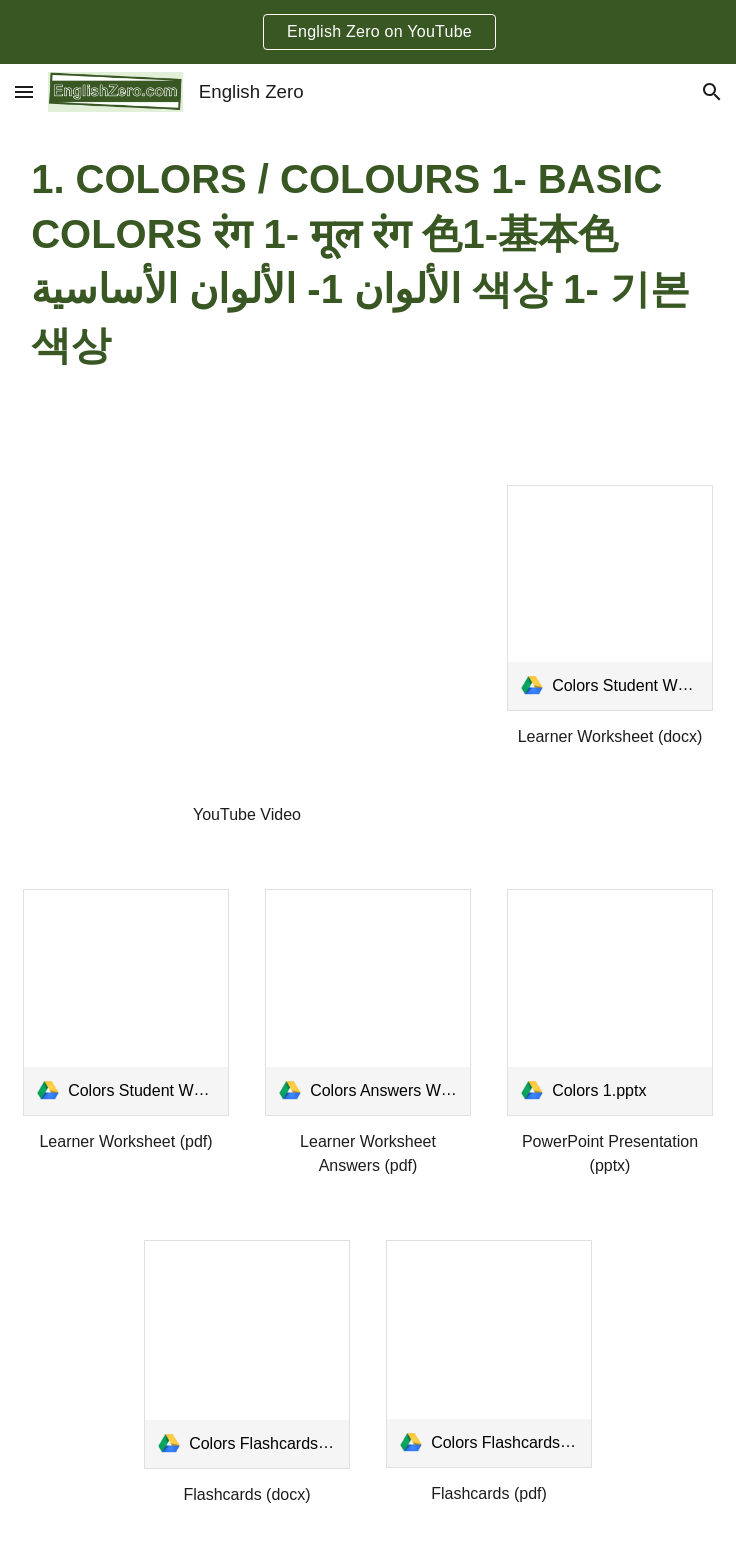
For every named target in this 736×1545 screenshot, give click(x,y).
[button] (24, 91)
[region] (368, 32)
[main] (368, 262)
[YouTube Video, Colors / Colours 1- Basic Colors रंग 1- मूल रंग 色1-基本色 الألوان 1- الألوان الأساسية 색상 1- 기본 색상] (247, 637)
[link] (610, 598)
